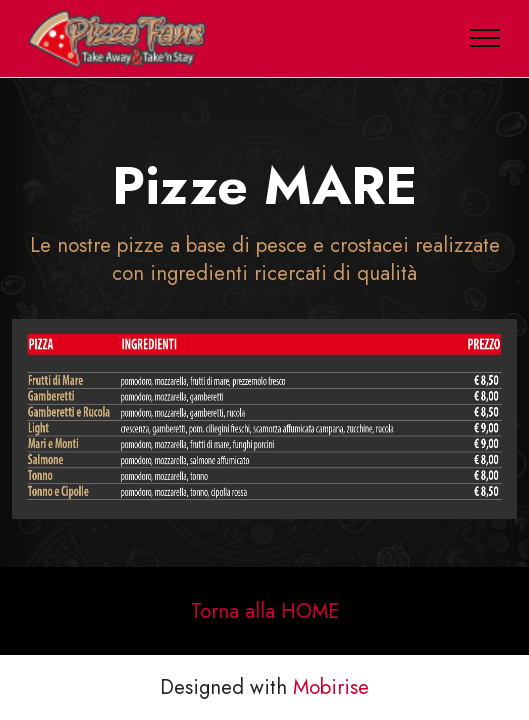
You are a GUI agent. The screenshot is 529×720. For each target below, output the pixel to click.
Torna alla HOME (265, 611)
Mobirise (331, 687)
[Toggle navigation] (485, 38)
